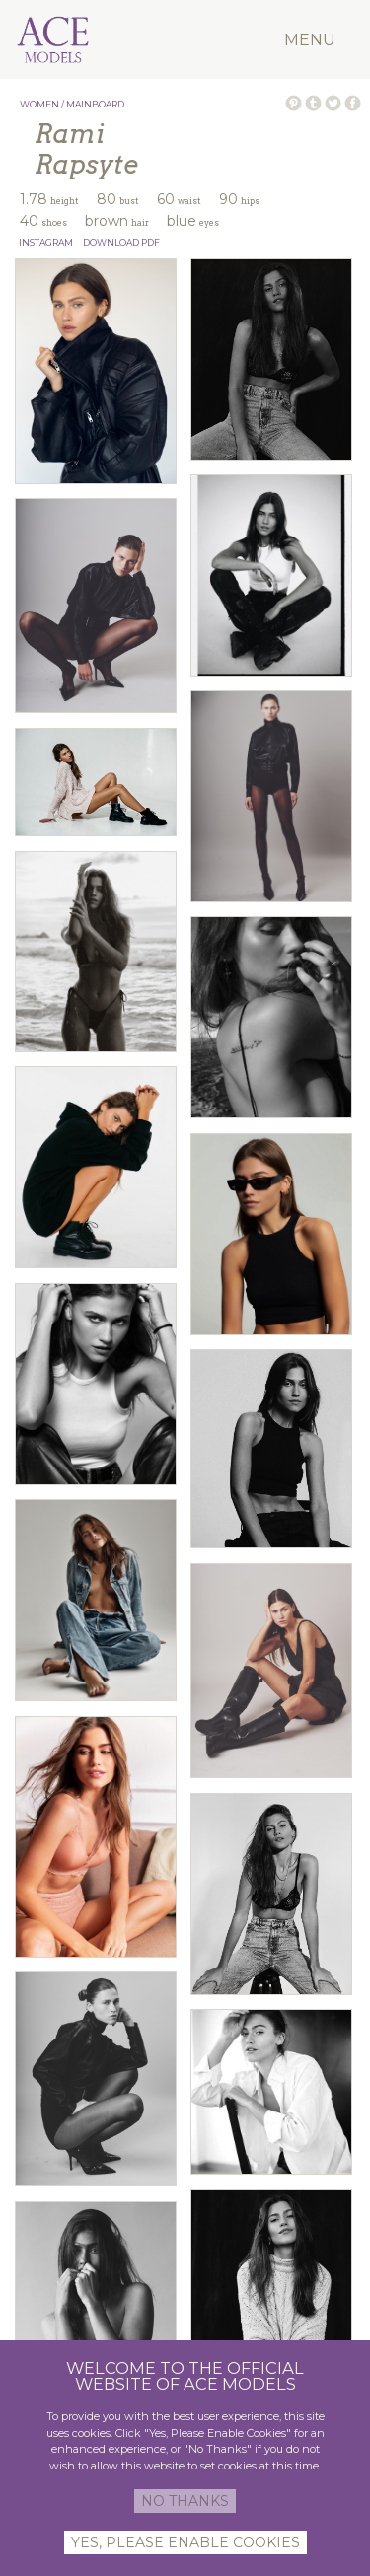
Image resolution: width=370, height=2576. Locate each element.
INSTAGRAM (46, 242)
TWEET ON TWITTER (333, 103)
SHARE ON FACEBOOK (352, 103)
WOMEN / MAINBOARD (72, 104)
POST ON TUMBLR (313, 103)
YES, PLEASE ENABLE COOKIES (185, 2542)
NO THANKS (185, 2501)
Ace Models (87, 13)
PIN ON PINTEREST (293, 103)
